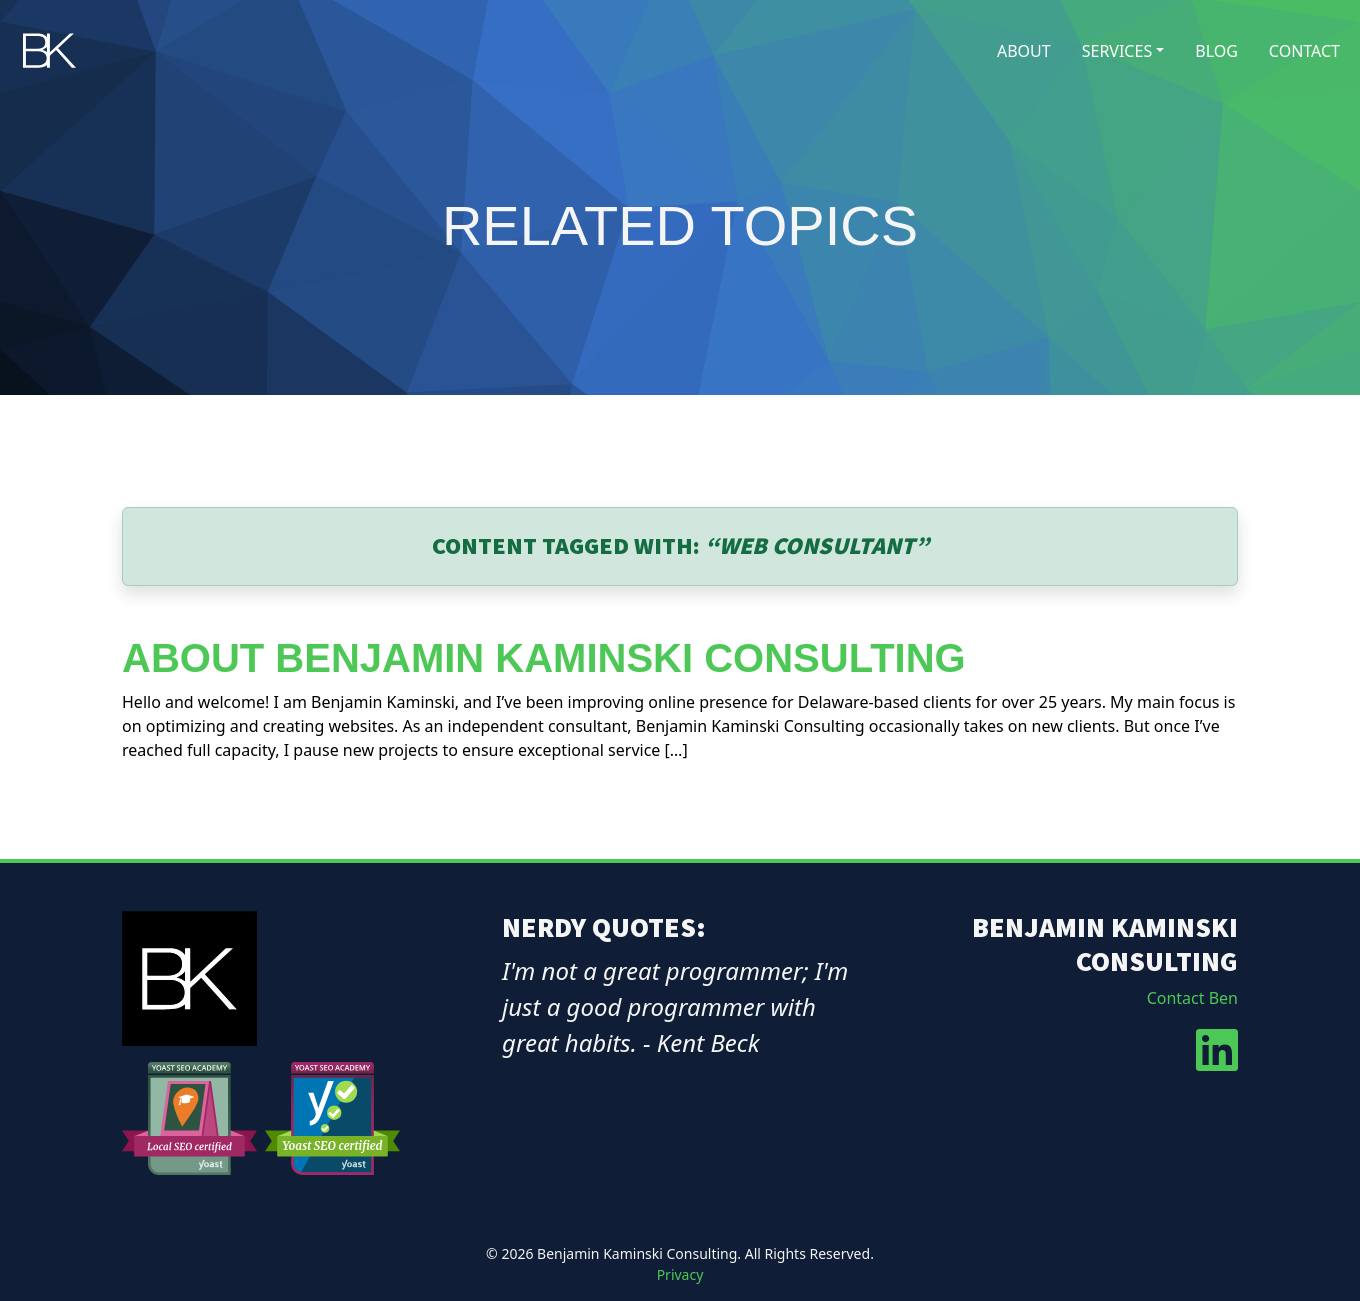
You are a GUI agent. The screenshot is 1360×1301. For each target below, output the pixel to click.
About (1024, 51)
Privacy (680, 1274)
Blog (1216, 51)
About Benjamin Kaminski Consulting (544, 658)
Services (1117, 51)
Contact (1304, 51)
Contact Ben (1192, 998)
